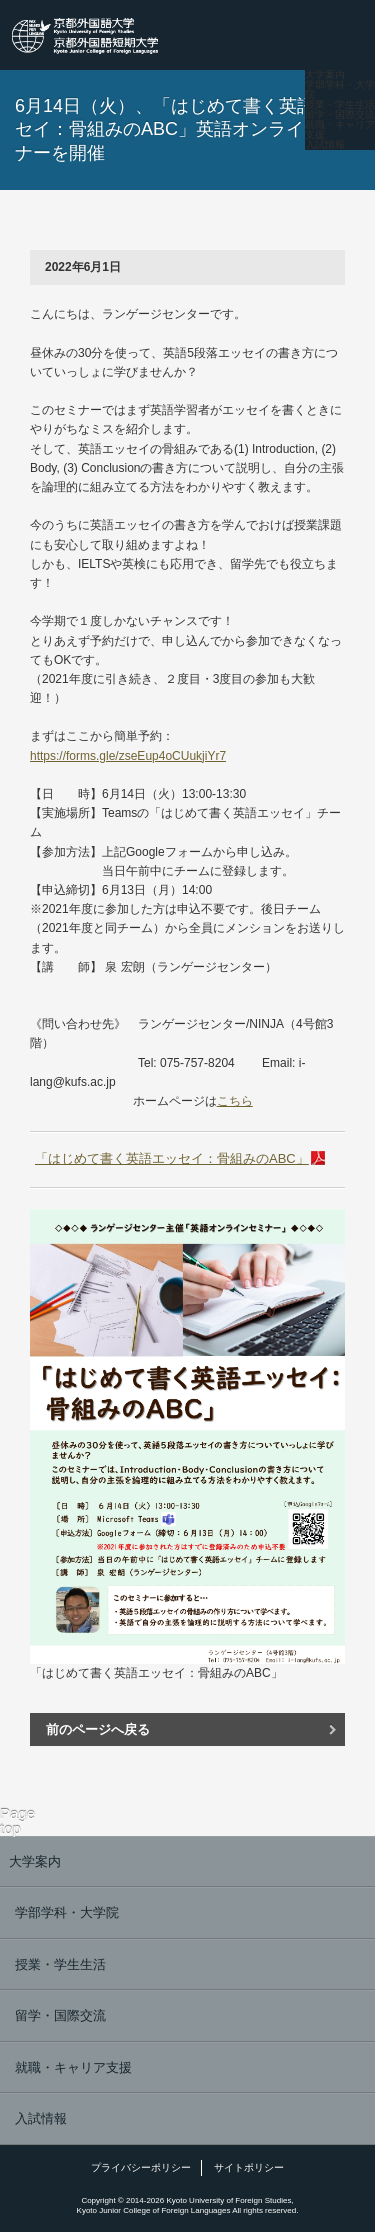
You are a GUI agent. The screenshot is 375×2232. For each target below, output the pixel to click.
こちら (235, 1101)
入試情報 (325, 145)
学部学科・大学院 (340, 90)
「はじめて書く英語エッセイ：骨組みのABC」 (172, 1158)
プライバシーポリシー (141, 2167)
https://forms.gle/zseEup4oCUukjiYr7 (128, 756)
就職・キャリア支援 (340, 130)
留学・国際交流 (340, 115)
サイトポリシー (249, 2167)
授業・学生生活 (340, 105)
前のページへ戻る (98, 1729)
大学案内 (325, 75)
